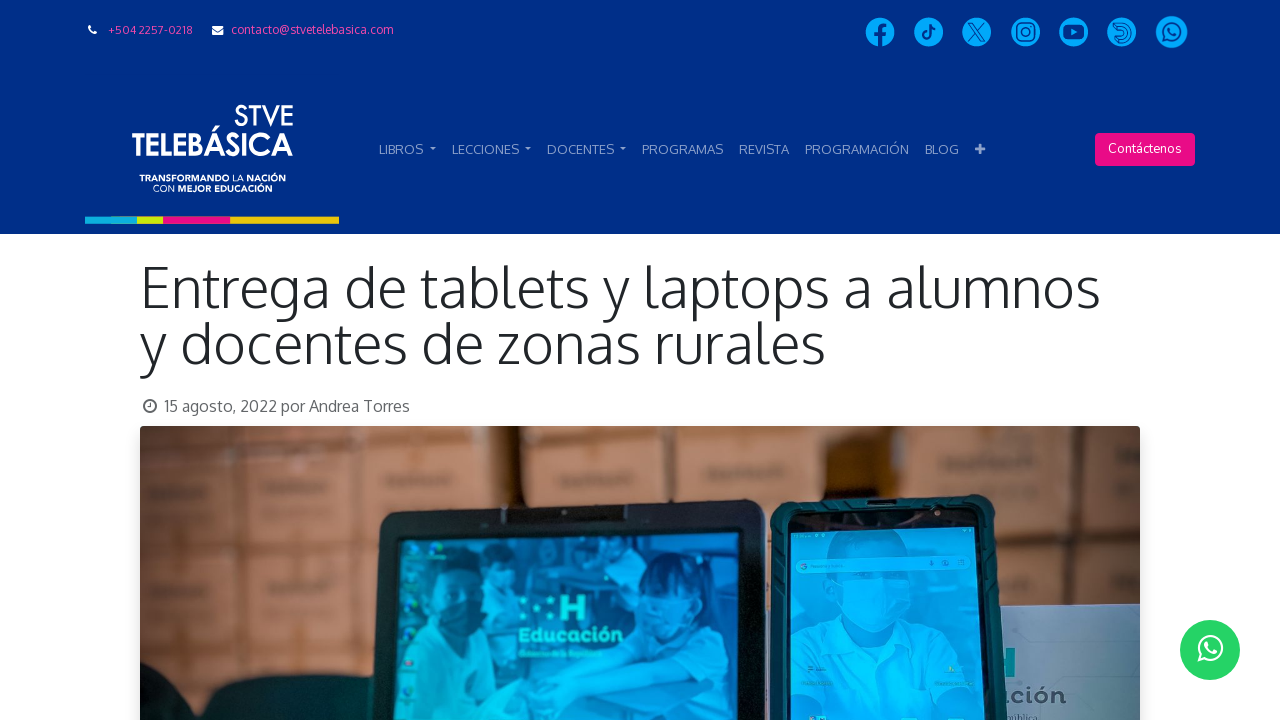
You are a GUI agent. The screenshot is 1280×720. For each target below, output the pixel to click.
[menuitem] (682, 150)
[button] (980, 150)
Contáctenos (1145, 149)
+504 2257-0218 (150, 29)
